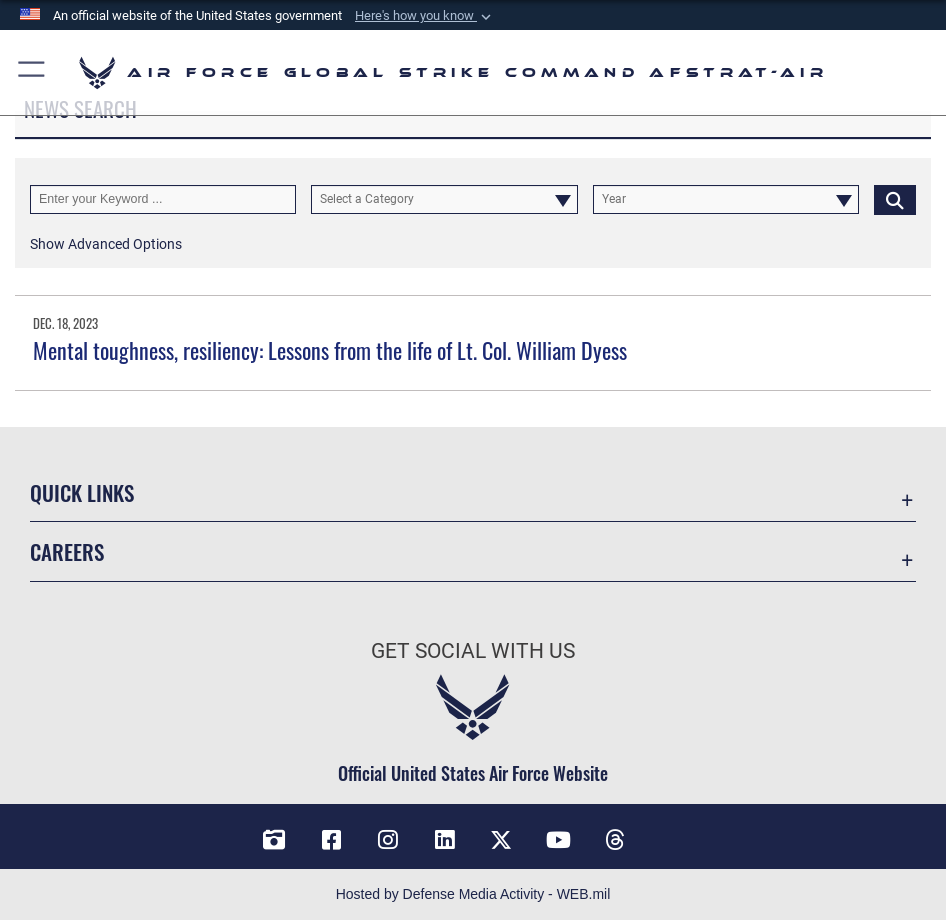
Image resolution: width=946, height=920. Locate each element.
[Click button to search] (895, 199)
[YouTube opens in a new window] (558, 840)
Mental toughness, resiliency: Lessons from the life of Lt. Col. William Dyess (330, 350)
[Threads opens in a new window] (615, 840)
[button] (425, 16)
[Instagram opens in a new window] (388, 840)
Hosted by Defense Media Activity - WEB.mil (473, 894)
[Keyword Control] (163, 199)
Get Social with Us (473, 650)
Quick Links (82, 492)
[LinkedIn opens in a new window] (445, 840)
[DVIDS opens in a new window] (274, 840)
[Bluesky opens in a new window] (672, 833)
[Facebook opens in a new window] (331, 840)
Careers (67, 551)
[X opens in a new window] (501, 840)
